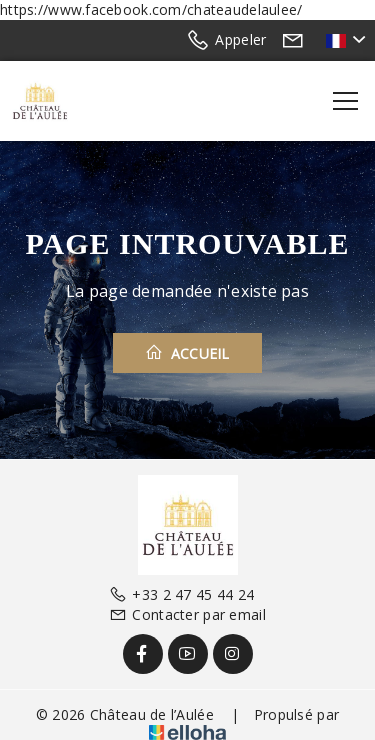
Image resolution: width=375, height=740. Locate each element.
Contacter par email (187, 614)
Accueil (187, 353)
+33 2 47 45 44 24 (181, 594)
